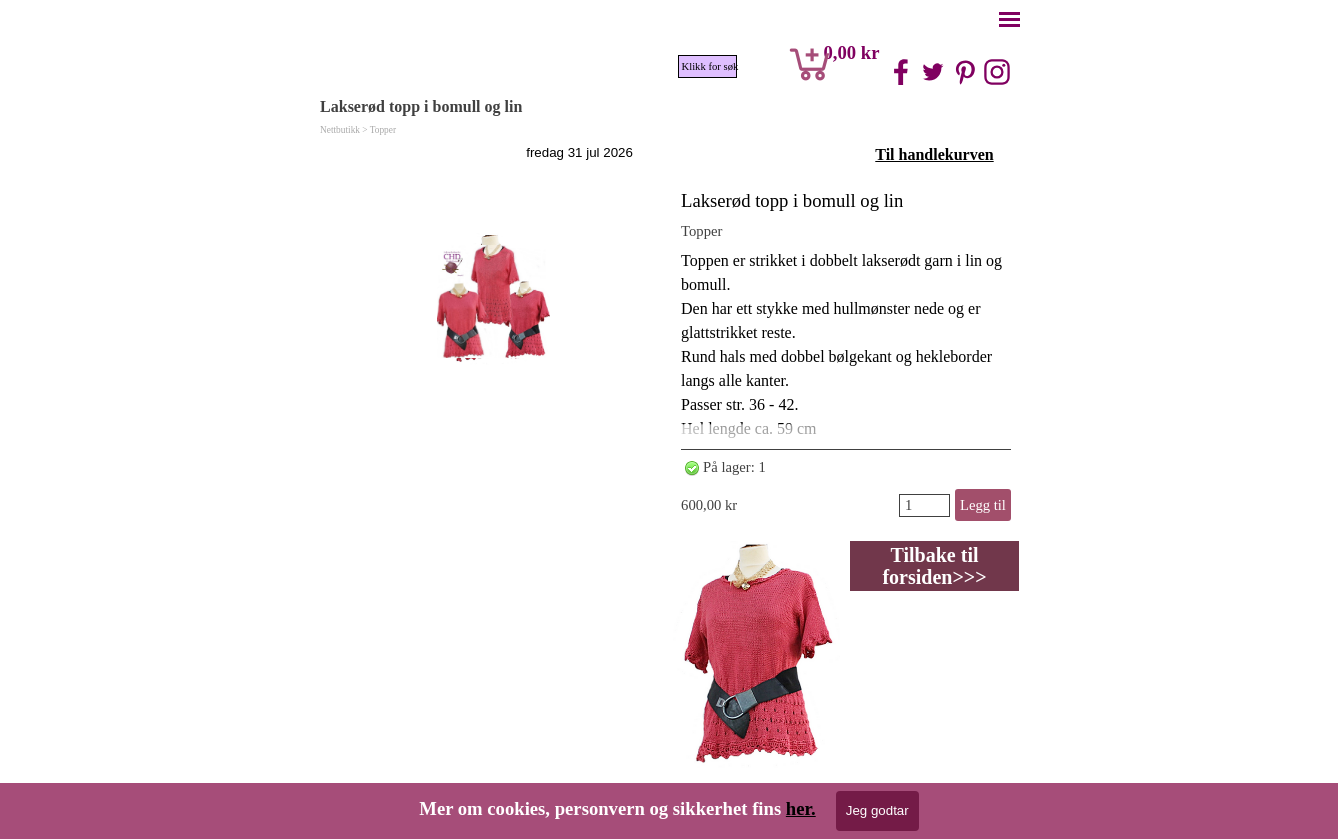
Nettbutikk (340, 130)
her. (801, 808)
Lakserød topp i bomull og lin (792, 200)
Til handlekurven (934, 154)
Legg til (983, 505)
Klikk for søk (709, 66)
